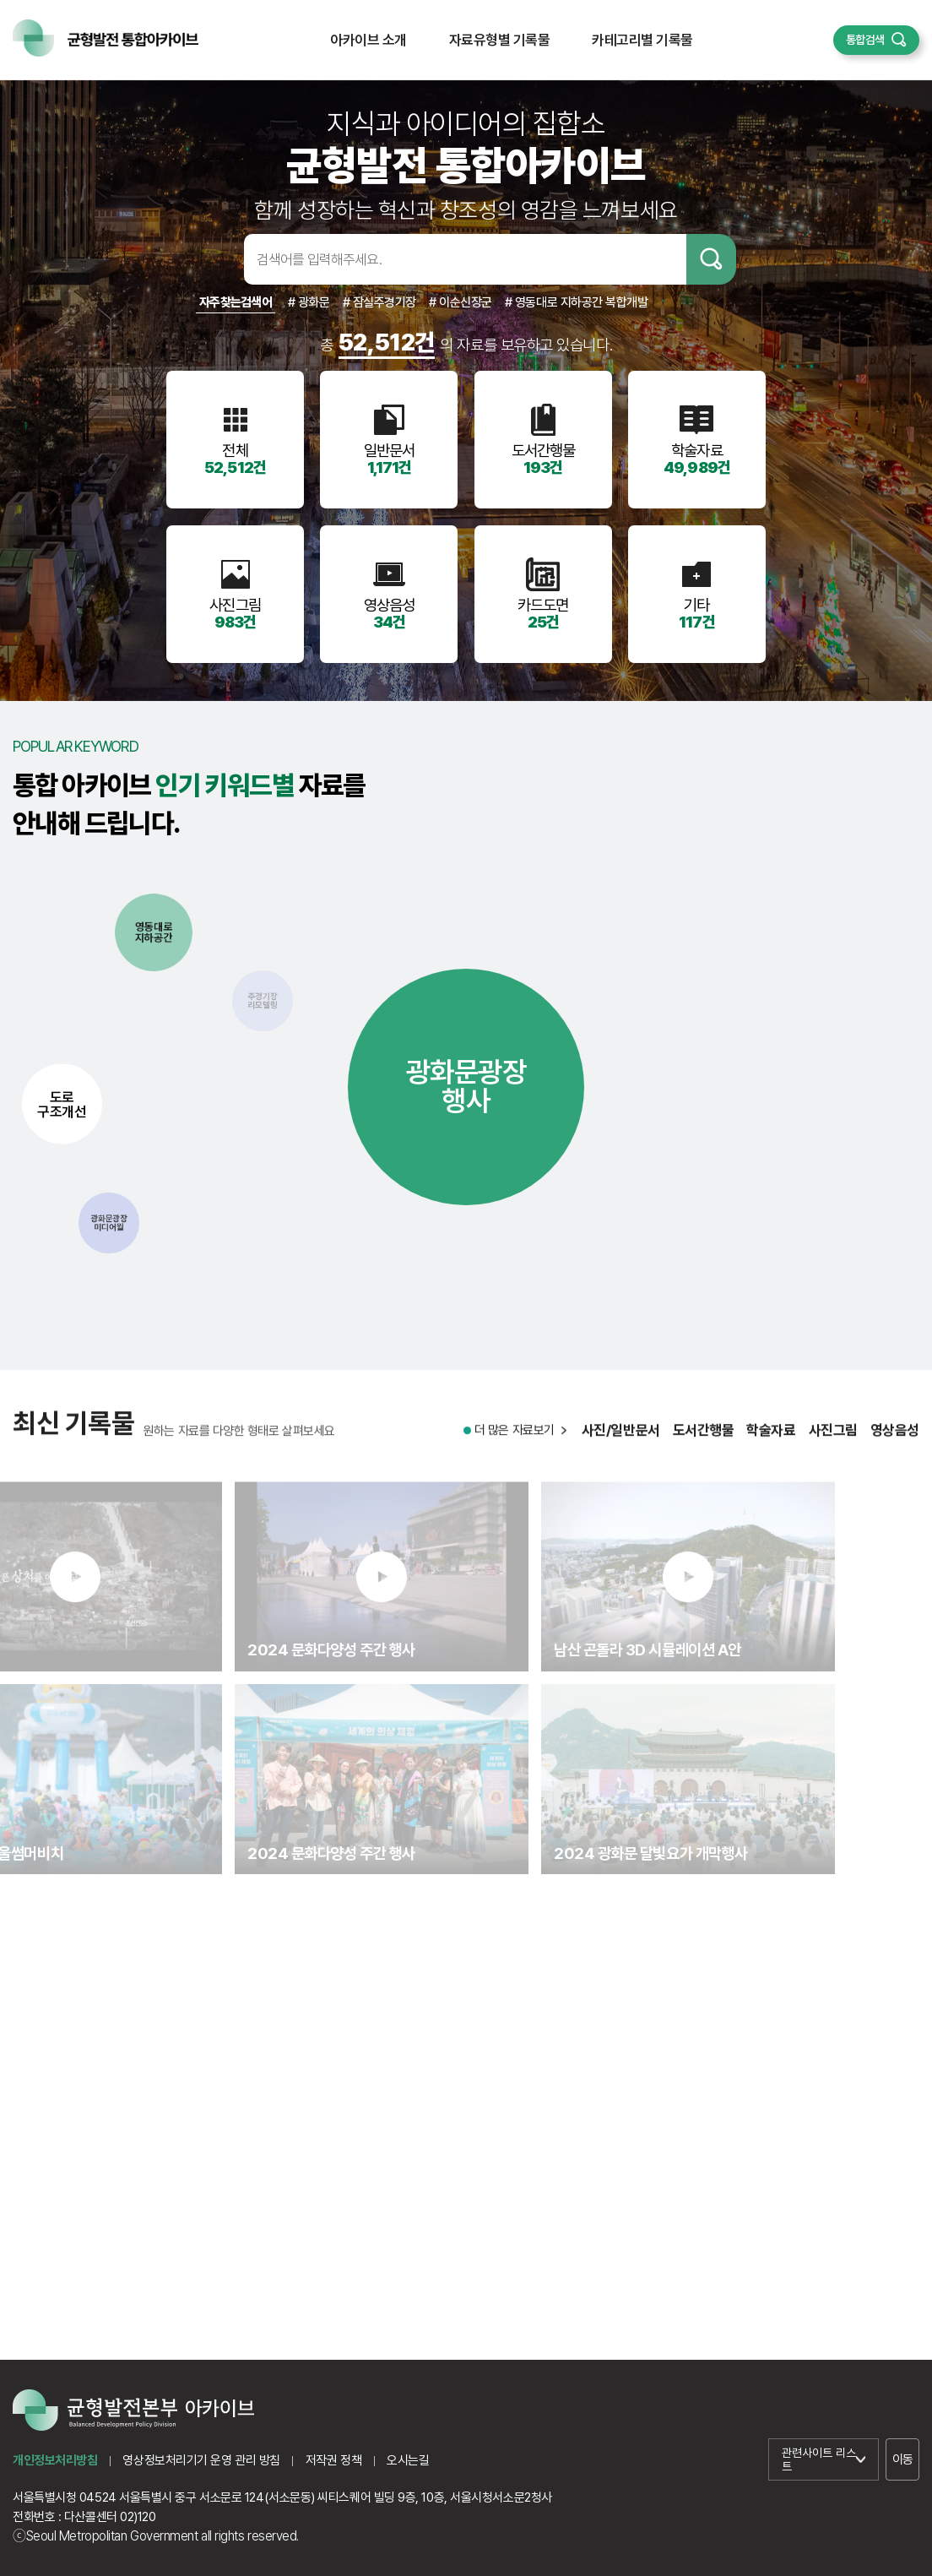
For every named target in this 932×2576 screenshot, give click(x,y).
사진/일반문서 (621, 1444)
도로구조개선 (61, 1103)
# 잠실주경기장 (379, 302)
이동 (902, 2459)
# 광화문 (309, 302)
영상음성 (894, 1444)
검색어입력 (217, 259)
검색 (711, 259)
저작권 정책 (333, 2460)
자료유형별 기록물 (499, 39)
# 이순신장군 (460, 302)
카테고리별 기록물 (642, 39)
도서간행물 (703, 1444)
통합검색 (865, 39)
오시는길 (408, 2460)
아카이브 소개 (368, 39)
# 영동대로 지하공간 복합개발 (576, 302)
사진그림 (833, 1444)
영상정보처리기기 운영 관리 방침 (200, 2460)
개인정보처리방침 (55, 2460)
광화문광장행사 (466, 1086)
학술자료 (770, 1444)
